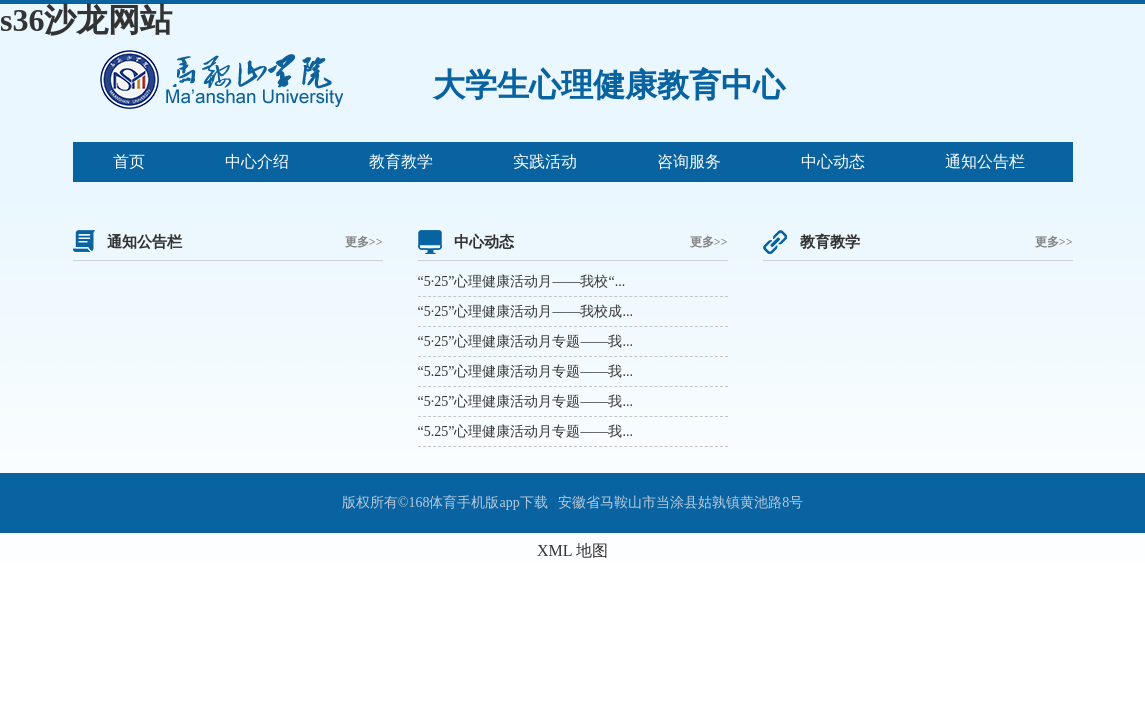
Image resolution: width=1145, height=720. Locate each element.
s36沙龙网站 (86, 20)
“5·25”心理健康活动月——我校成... (525, 311)
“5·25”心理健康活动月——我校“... (522, 281)
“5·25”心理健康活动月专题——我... (525, 341)
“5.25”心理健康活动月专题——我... (525, 371)
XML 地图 (572, 550)
